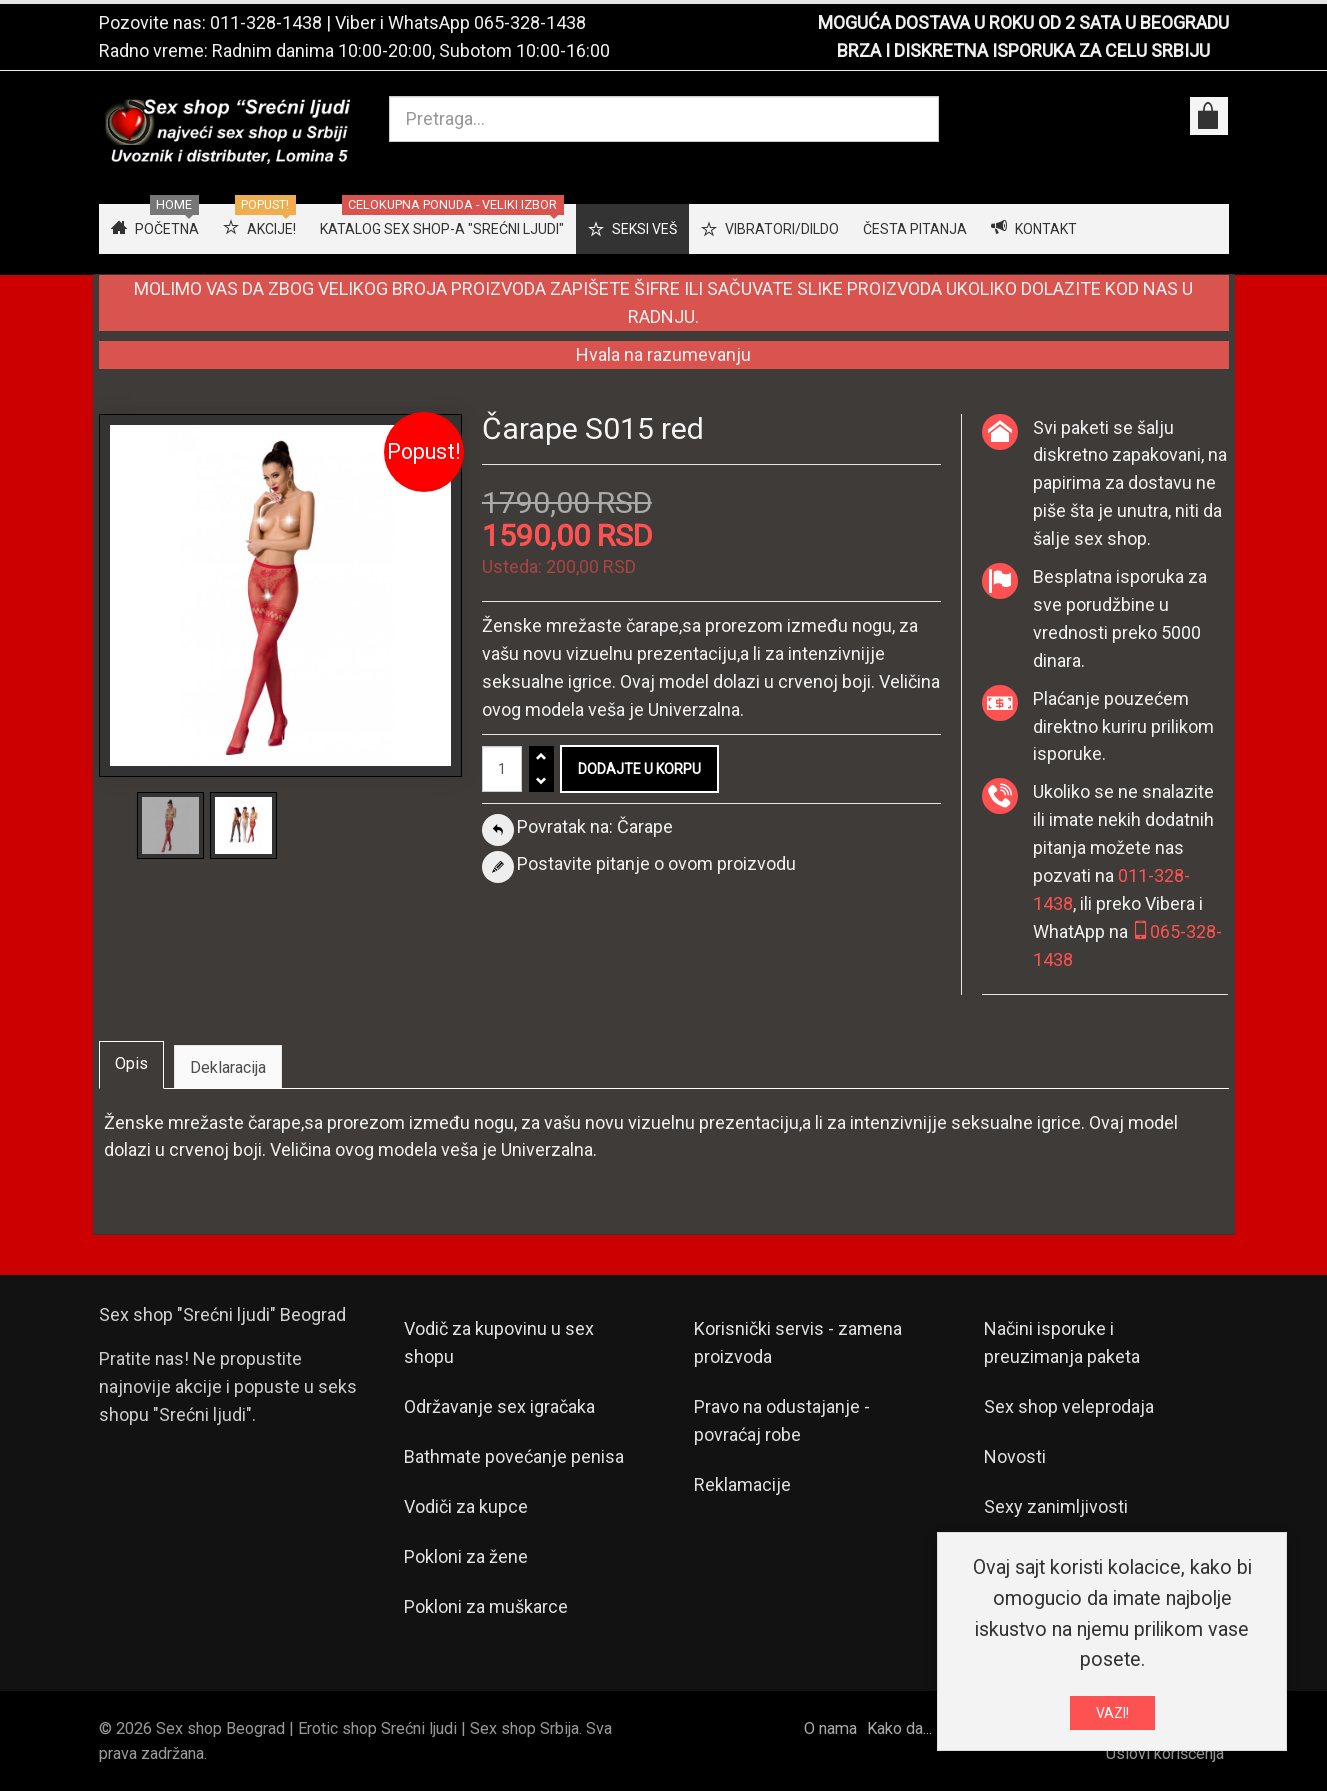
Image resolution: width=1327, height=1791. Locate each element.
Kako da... (899, 1728)
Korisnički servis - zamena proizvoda (798, 1342)
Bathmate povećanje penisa (514, 1456)
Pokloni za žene (466, 1556)
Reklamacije (742, 1484)
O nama (830, 1728)
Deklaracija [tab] (228, 1067)
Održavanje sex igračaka (499, 1406)
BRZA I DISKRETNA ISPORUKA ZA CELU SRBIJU (1023, 50)
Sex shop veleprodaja (1069, 1406)
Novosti (1015, 1456)
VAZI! (1112, 1717)
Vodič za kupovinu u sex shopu (499, 1342)
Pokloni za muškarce (486, 1606)
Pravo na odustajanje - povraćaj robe (782, 1420)
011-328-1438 (266, 22)
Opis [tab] (131, 1063)
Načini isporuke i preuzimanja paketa (1062, 1342)
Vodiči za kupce (466, 1506)
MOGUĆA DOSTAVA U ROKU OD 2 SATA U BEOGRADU (1023, 22)
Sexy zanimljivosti (1056, 1506)
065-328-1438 (530, 22)
